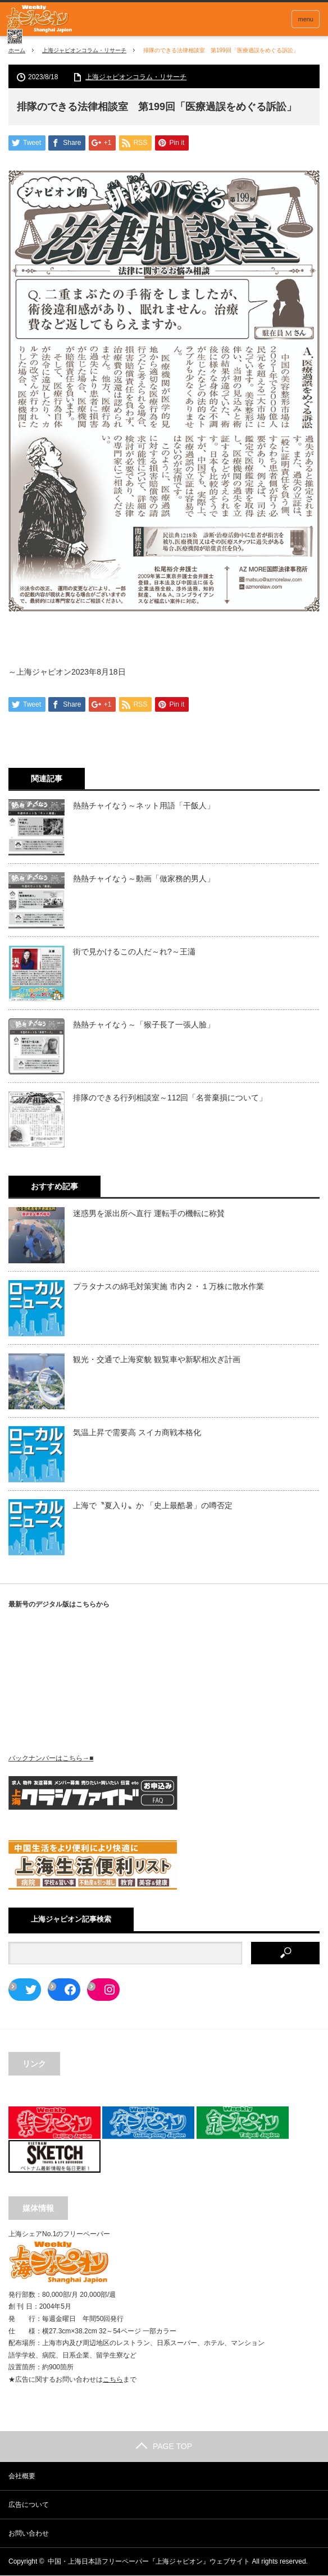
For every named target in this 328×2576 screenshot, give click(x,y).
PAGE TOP (164, 2446)
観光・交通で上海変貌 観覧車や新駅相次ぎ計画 (156, 1360)
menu (305, 19)
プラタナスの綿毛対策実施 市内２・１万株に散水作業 (168, 1287)
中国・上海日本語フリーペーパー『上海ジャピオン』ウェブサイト (149, 2562)
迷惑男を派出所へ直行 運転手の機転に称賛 (149, 1214)
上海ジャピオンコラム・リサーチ (84, 50)
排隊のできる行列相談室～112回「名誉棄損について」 (170, 1098)
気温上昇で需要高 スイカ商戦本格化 (137, 1433)
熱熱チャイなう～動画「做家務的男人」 (144, 879)
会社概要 (21, 2477)
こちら (113, 2380)
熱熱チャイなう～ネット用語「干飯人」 (144, 806)
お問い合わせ (28, 2534)
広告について (28, 2505)
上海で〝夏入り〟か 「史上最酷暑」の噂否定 (153, 1506)
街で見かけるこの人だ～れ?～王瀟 (134, 952)
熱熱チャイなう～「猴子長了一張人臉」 (144, 1025)
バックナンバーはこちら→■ (50, 1759)
